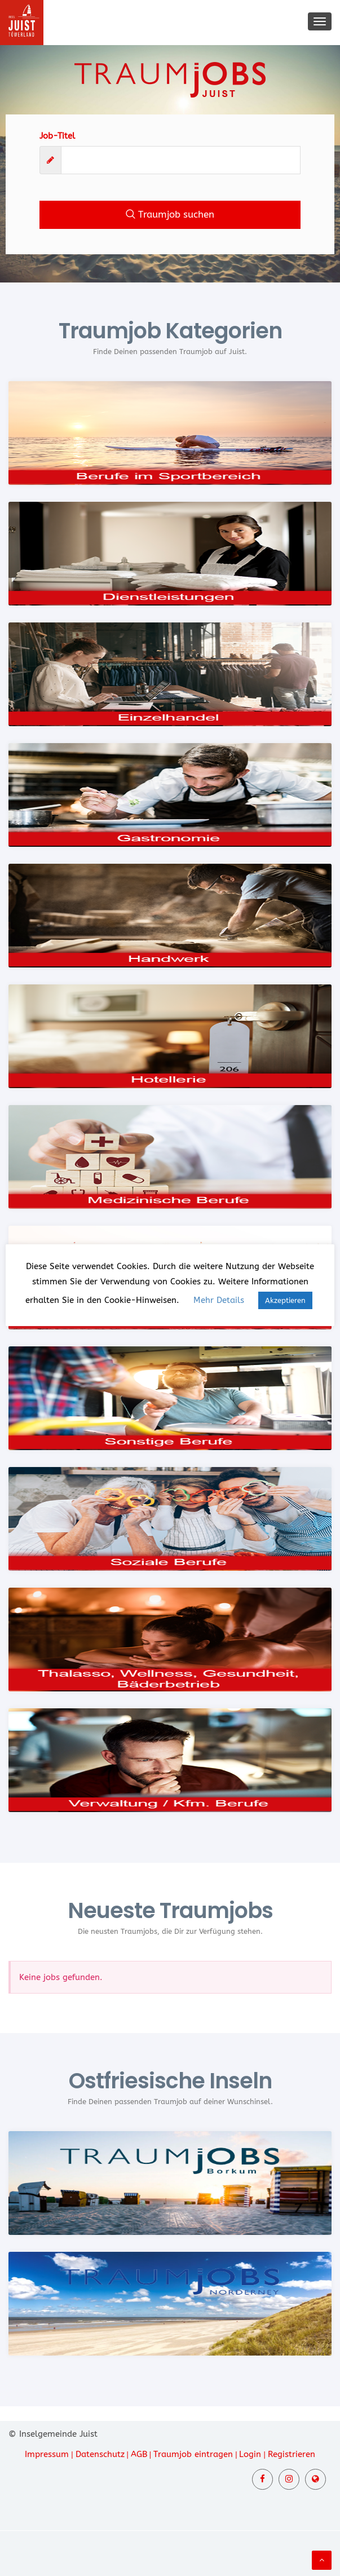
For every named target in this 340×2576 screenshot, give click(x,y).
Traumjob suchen (170, 214)
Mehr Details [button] (218, 1300)
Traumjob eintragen (193, 2454)
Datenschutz (100, 2454)
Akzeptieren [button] (285, 1300)
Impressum (47, 2454)
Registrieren (291, 2454)
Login (250, 2454)
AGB (139, 2454)
